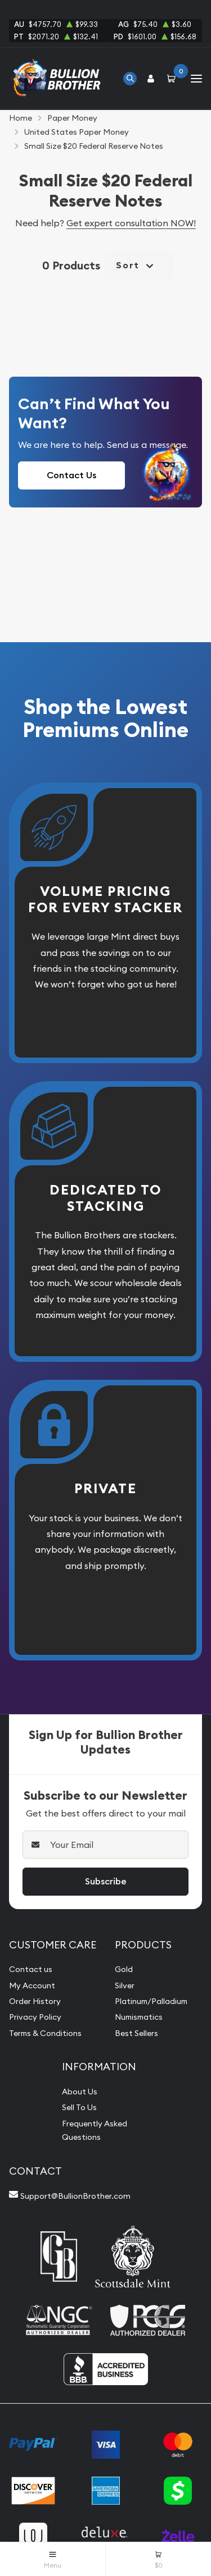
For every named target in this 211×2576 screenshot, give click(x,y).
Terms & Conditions (45, 2033)
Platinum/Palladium (151, 2001)
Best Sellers (136, 2033)
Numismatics (139, 2017)
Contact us (30, 1969)
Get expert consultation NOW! (131, 222)
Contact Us (71, 475)
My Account (32, 1985)
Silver (124, 1985)
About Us (79, 2092)
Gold (124, 1969)
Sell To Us (79, 2107)
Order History (35, 2001)
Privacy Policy (35, 2017)
